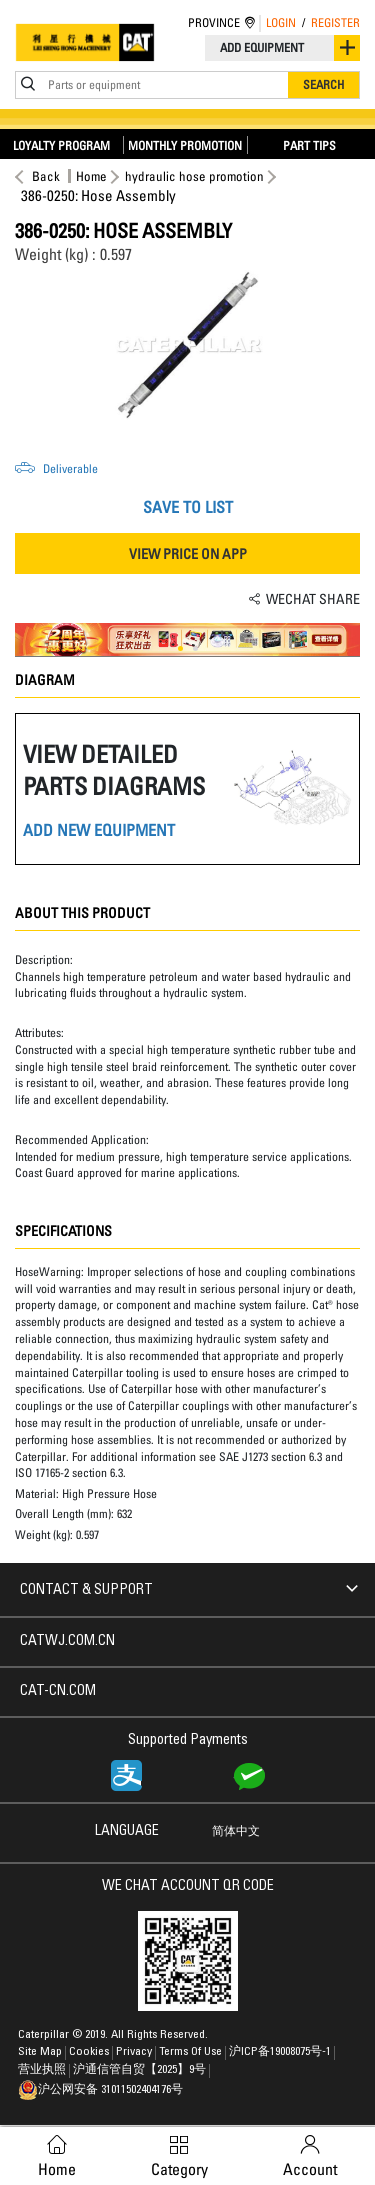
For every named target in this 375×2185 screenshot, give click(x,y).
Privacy (135, 2052)
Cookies (90, 2052)
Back (43, 176)
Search (323, 84)
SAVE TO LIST (188, 507)
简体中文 (236, 1832)
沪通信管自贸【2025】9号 (141, 2070)
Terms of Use (192, 2052)
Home (91, 176)
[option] (187, 345)
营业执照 (43, 2070)
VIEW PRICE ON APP (188, 553)
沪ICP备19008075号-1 (281, 2052)
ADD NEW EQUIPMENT (99, 830)
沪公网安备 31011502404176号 (100, 2090)
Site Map (41, 2052)
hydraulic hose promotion (194, 176)
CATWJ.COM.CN (67, 1642)
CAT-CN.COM (58, 1692)
